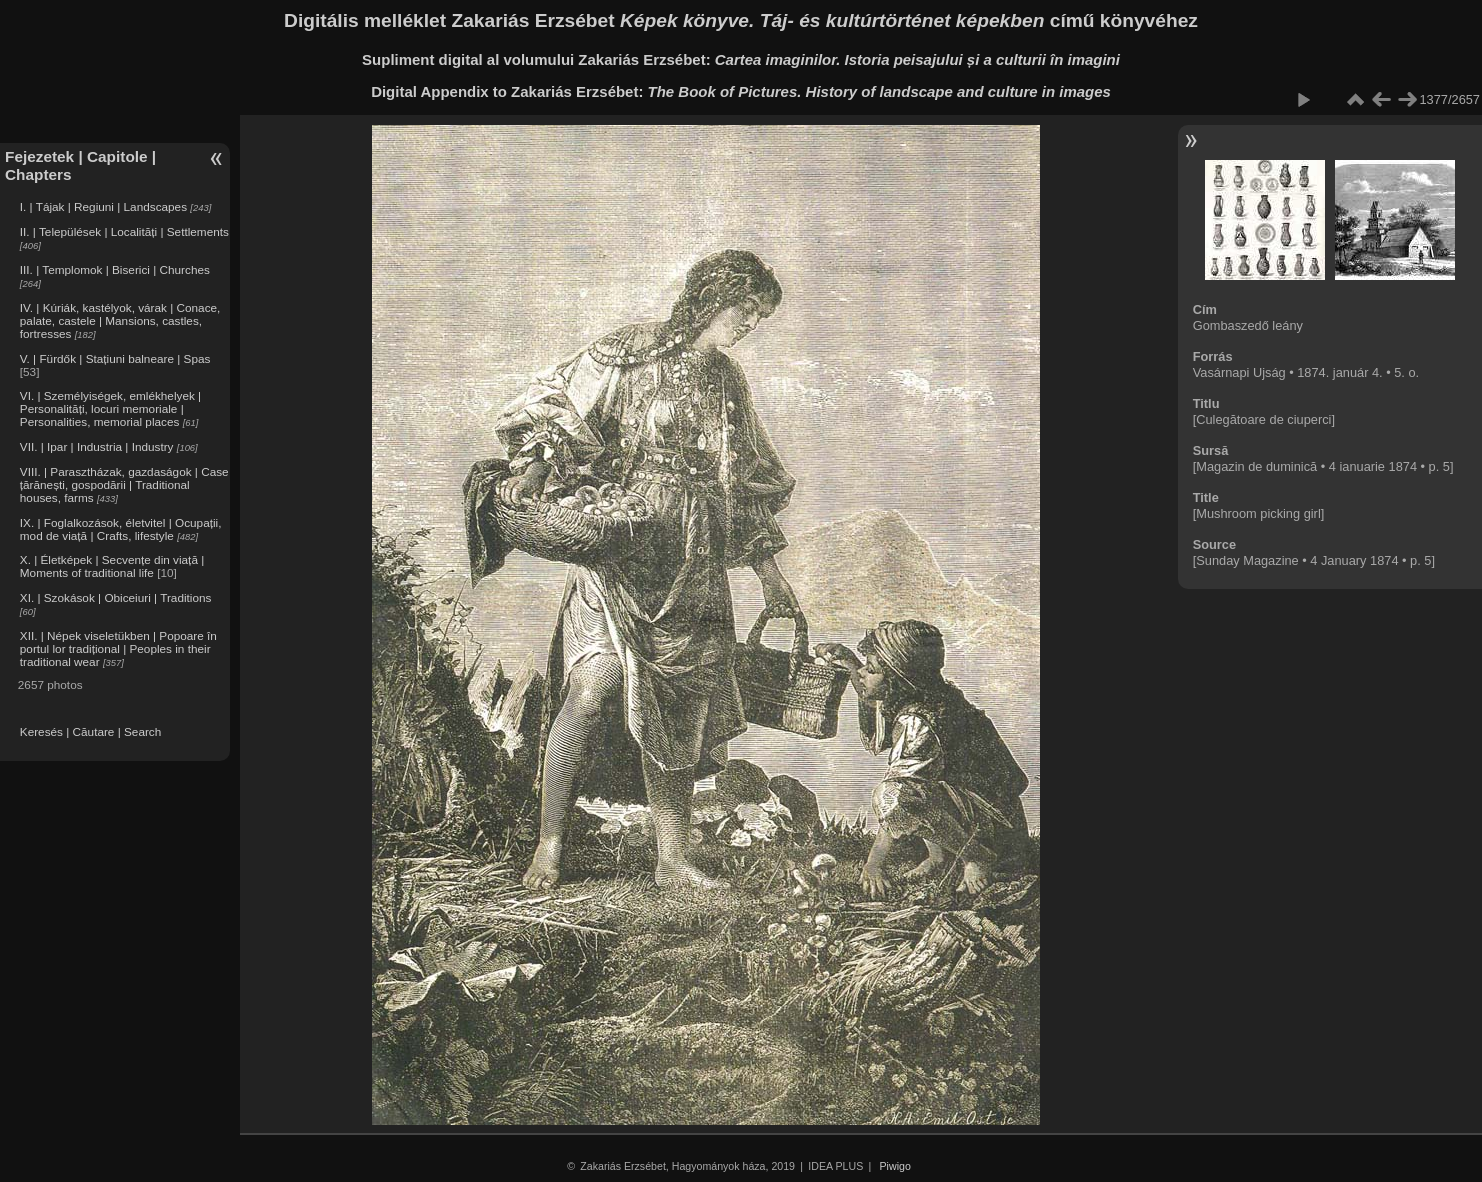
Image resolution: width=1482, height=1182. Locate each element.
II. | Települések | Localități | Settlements (124, 231)
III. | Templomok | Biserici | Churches (115, 269)
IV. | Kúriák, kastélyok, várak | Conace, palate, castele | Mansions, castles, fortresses (120, 320)
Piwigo (895, 1166)
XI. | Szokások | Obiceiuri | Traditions (116, 597)
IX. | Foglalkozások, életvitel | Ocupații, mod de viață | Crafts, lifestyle (121, 529)
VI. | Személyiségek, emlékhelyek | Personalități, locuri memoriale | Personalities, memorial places (110, 408)
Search (142, 731)
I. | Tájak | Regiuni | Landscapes (103, 206)
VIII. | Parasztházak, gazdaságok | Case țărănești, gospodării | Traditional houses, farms (124, 484)
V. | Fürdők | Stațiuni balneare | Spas (115, 358)
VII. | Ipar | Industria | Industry (97, 446)
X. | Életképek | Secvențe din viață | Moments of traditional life (112, 566)
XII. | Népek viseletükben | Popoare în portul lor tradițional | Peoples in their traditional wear (118, 648)
